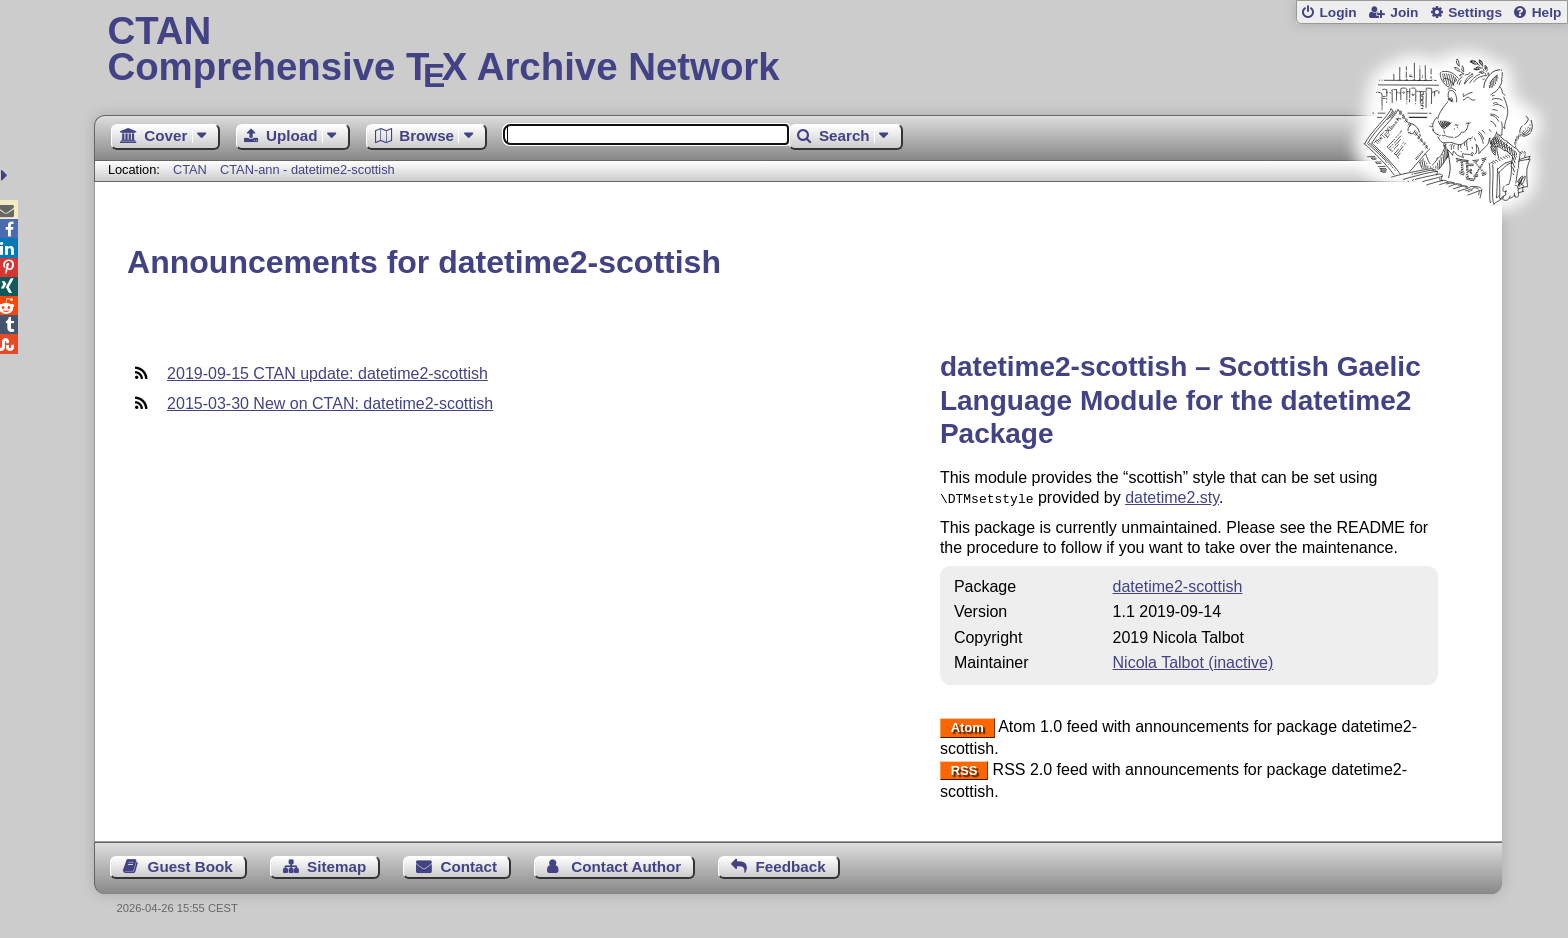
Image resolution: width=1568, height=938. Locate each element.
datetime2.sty (1172, 497)
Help (1547, 12)
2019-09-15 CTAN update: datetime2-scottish (327, 373)
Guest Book (190, 864)
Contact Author (626, 864)
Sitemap (336, 864)
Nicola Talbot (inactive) (1193, 660)
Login (1337, 12)
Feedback (791, 864)
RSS (964, 768)
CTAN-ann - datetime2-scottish (307, 169)
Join (1404, 12)
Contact (469, 864)
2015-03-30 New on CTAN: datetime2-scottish (330, 403)
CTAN (190, 169)
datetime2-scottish (1178, 584)
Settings (1475, 12)
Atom (967, 725)
